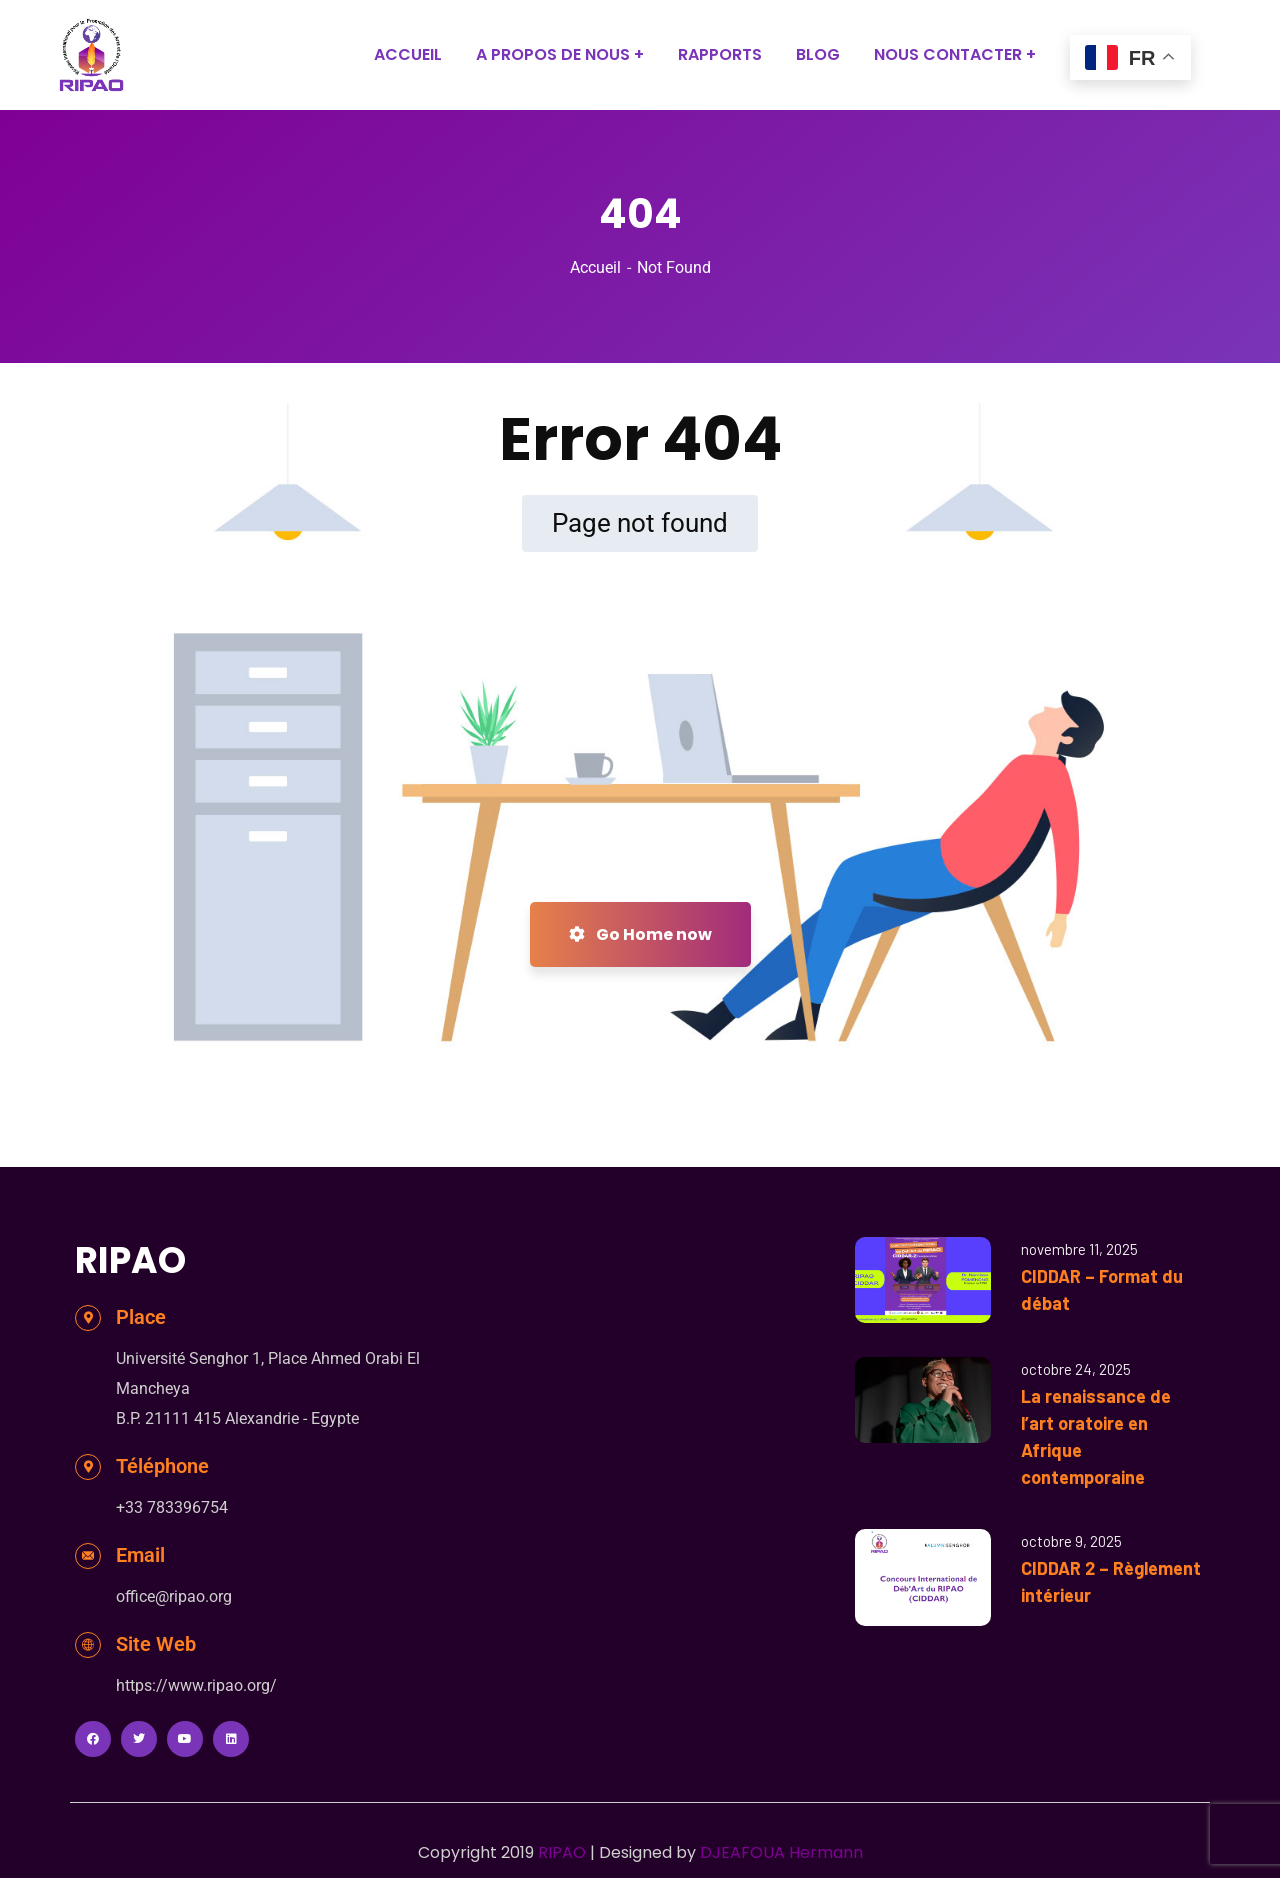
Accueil (595, 267)
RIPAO (562, 1852)
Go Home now (640, 934)
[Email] (88, 1556)
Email (140, 1555)
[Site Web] (88, 1645)
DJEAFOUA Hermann (781, 1852)
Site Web (156, 1644)
